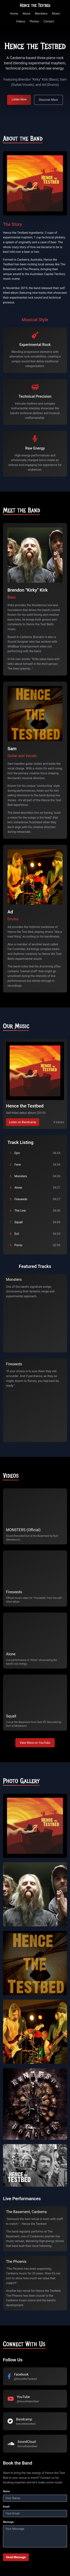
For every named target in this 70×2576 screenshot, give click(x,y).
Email (6, 2506)
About (26, 13)
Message (8, 2521)
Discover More (48, 100)
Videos (20, 21)
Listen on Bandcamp (22, 1122)
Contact (48, 21)
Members (41, 13)
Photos (34, 21)
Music (56, 13)
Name (6, 2491)
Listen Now (19, 99)
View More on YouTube (35, 1743)
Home (14, 13)
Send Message (16, 2557)
